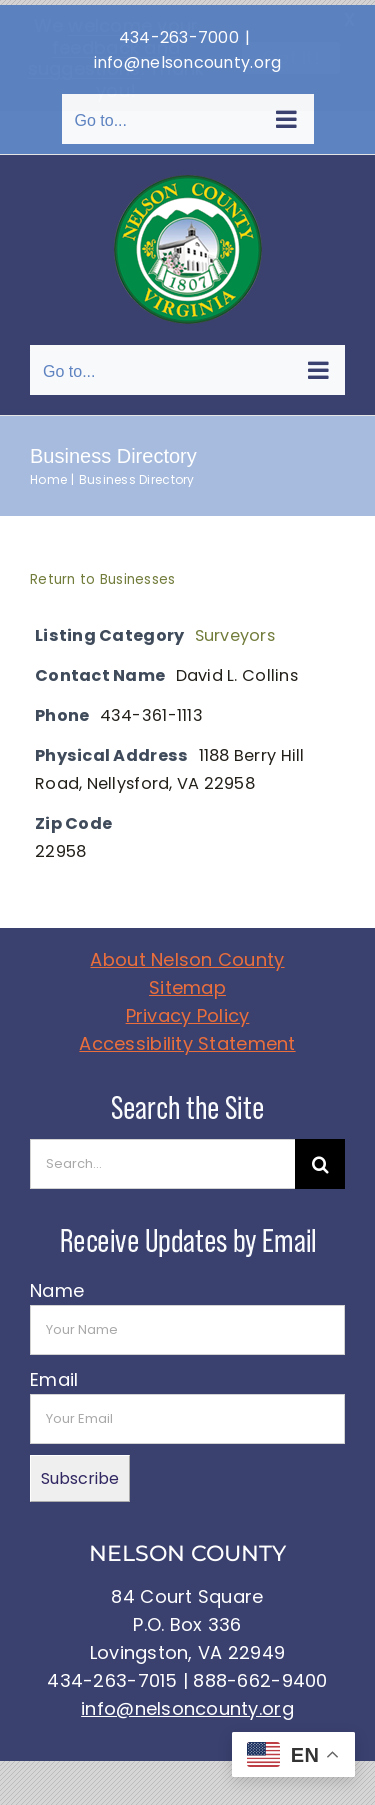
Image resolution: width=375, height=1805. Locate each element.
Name (57, 1285)
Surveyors (235, 630)
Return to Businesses (102, 574)
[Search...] (162, 1159)
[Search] (320, 1159)
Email (54, 1374)
